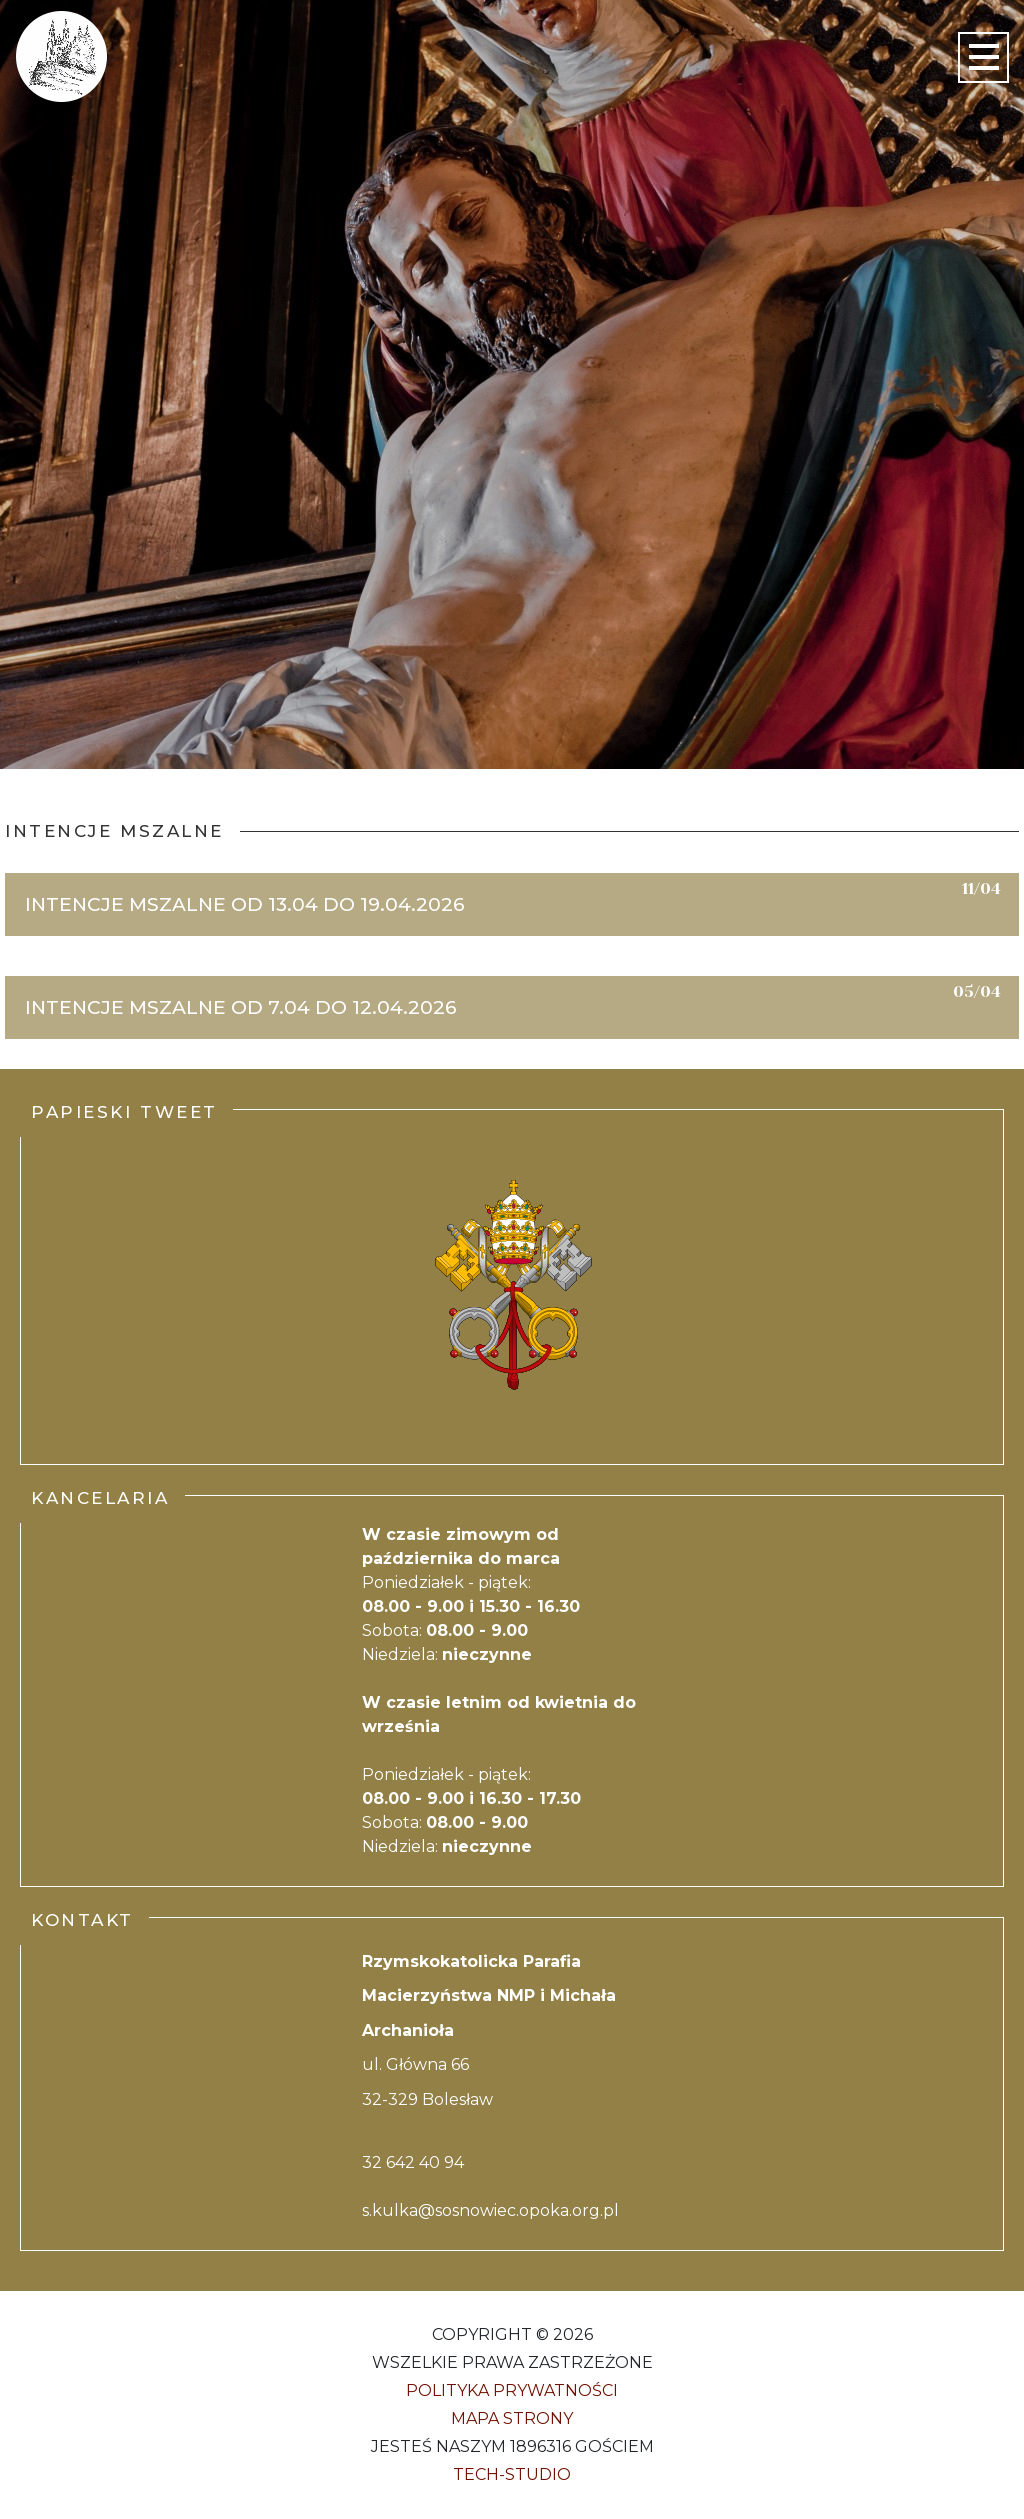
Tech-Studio (512, 2474)
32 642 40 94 (413, 2162)
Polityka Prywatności (512, 2390)
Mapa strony (512, 2418)
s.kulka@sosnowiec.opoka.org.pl (490, 2210)
